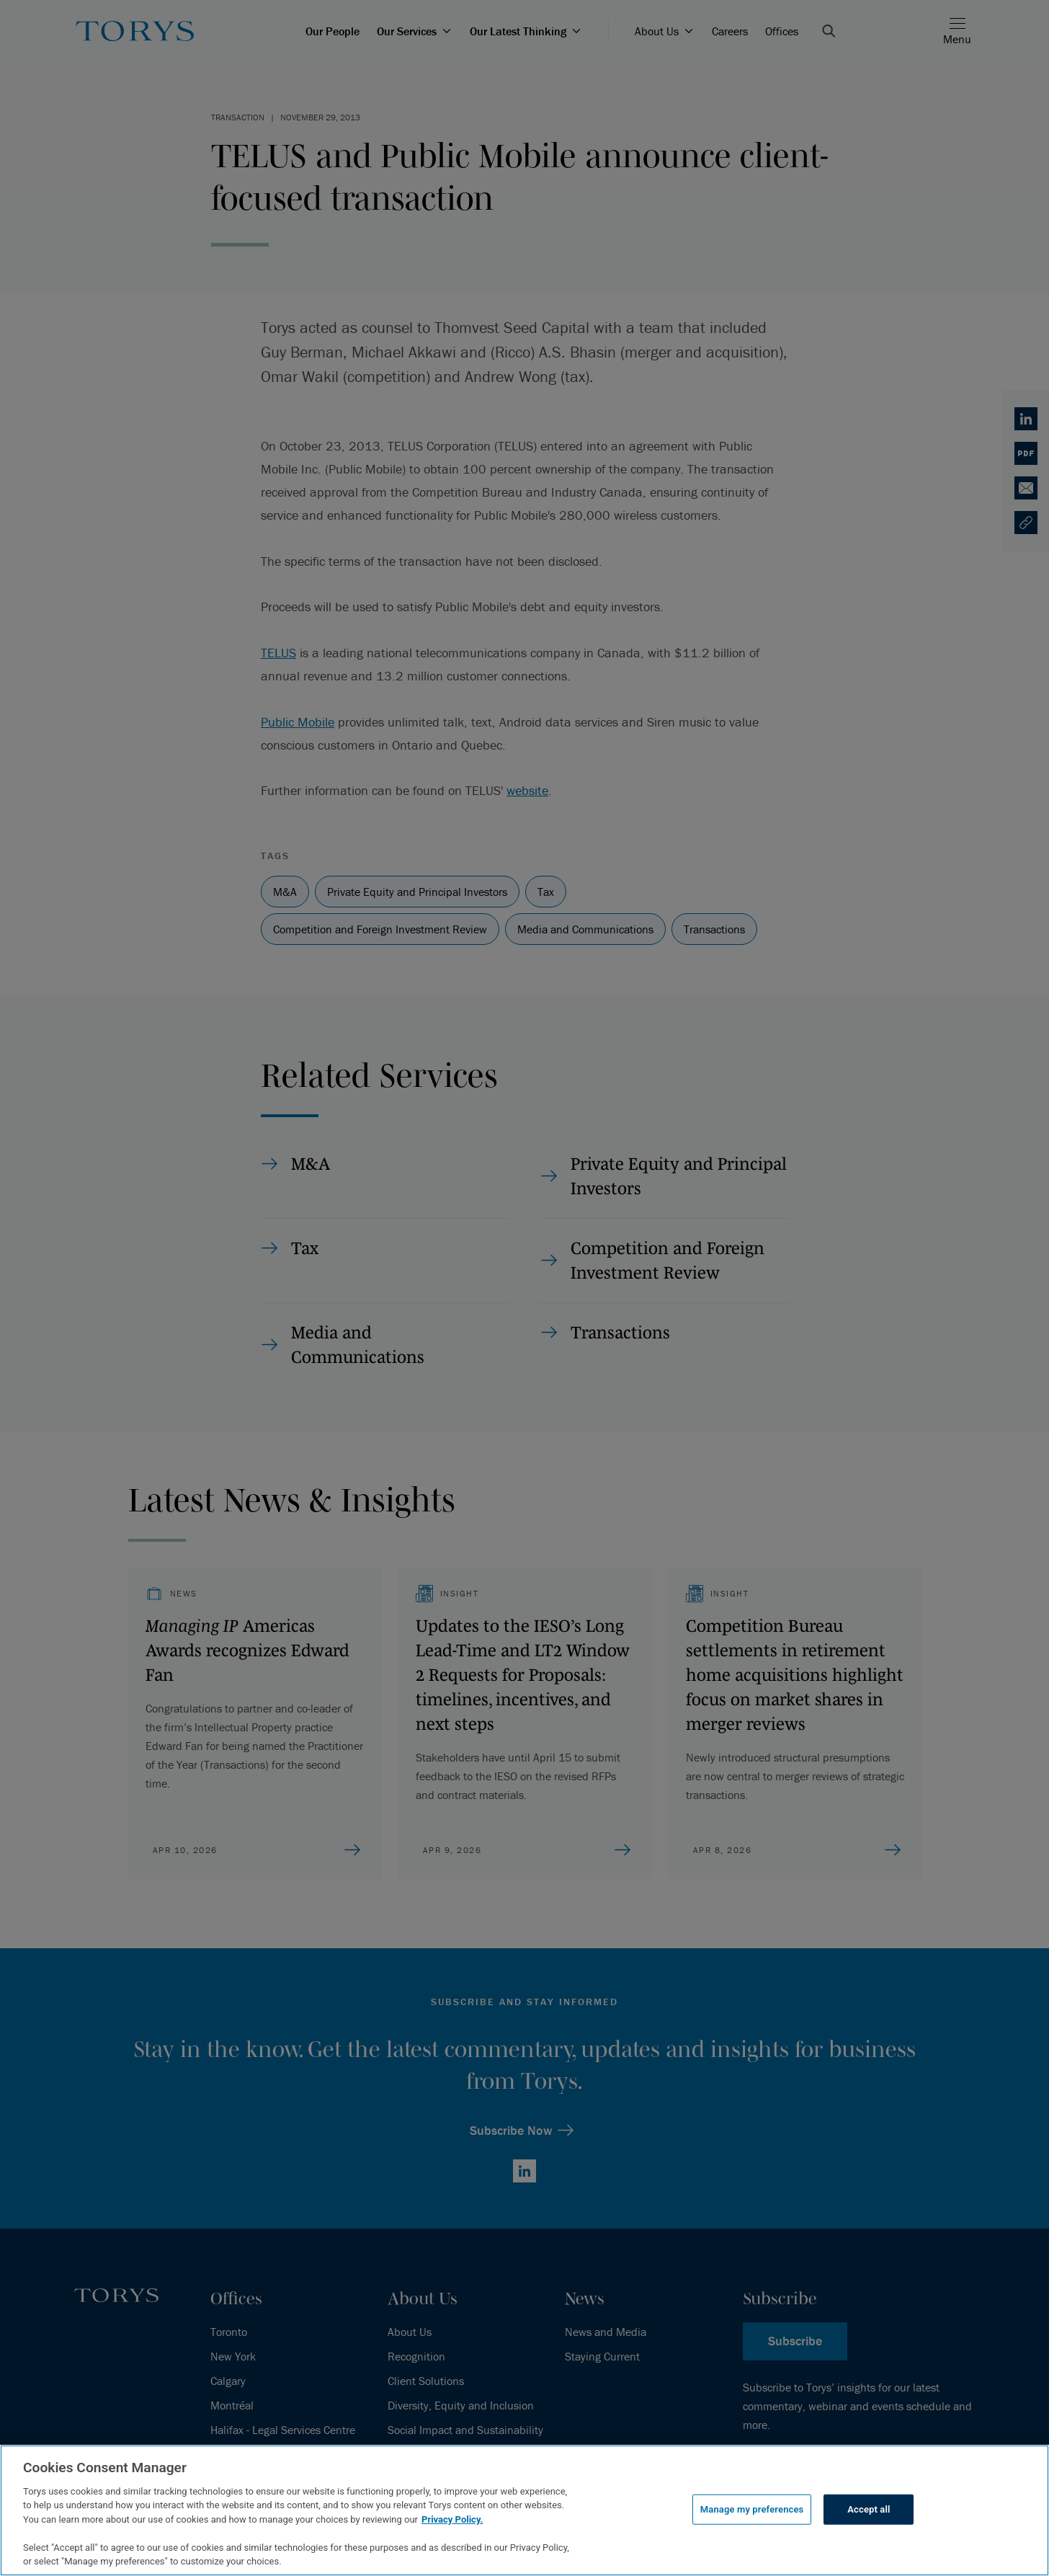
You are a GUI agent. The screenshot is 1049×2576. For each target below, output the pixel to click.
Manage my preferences (752, 2509)
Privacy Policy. (452, 2519)
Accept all (868, 2509)
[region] (524, 2510)
